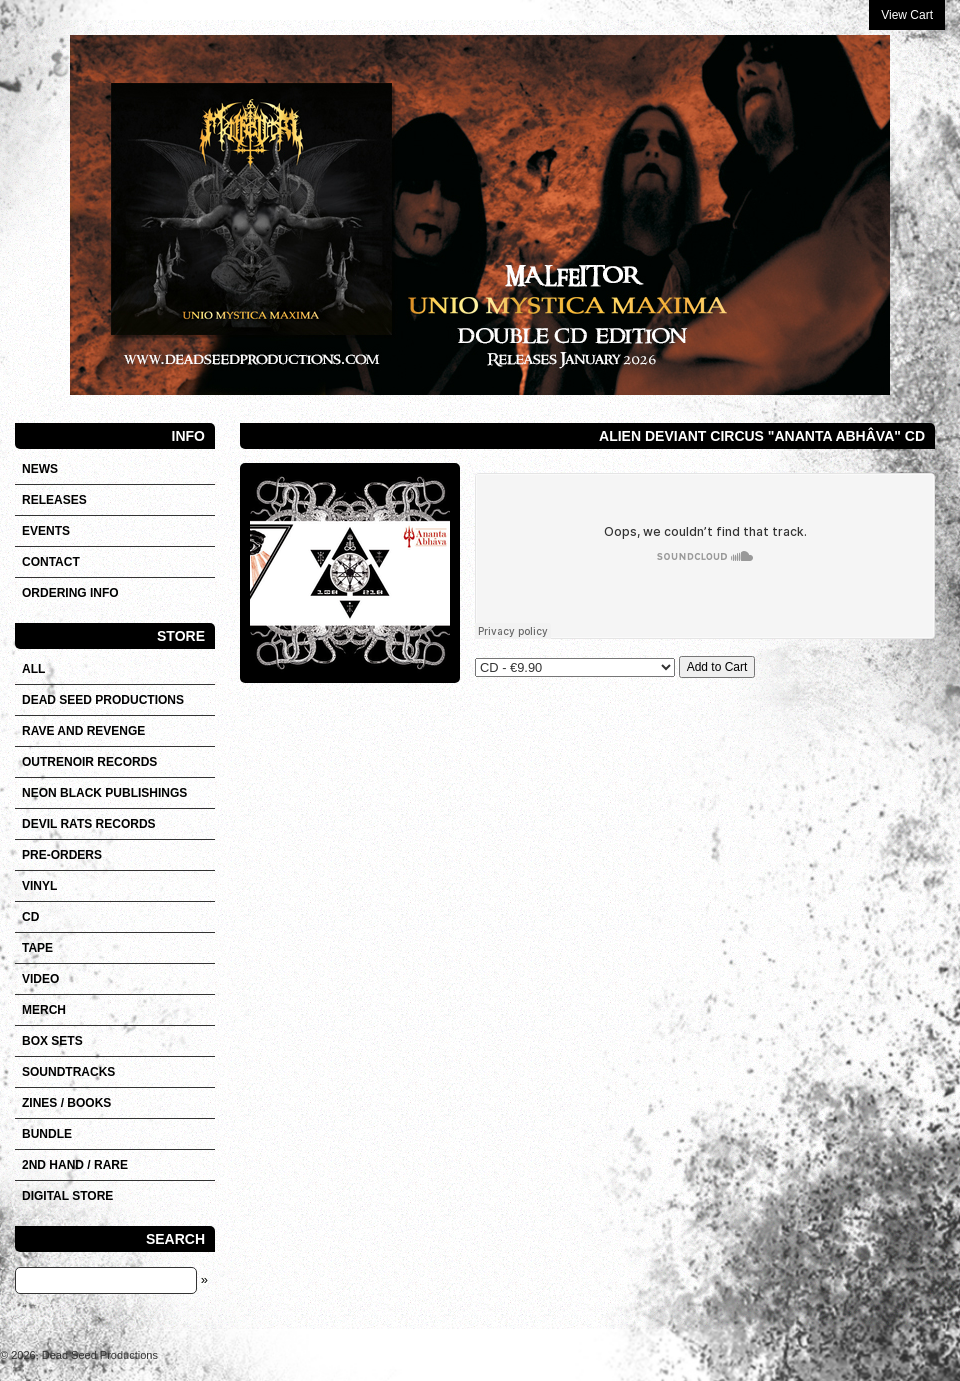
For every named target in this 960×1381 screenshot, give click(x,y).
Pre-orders (62, 855)
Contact (51, 562)
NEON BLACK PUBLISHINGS (104, 793)
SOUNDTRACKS (68, 1072)
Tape (37, 948)
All (33, 669)
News (40, 469)
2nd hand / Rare (75, 1165)
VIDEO (40, 979)
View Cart (907, 15)
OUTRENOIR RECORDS (89, 762)
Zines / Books (66, 1103)
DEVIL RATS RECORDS (89, 824)
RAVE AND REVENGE (83, 731)
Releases (54, 500)
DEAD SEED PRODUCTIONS (103, 700)
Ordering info (70, 593)
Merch (44, 1010)
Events (46, 531)
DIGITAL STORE (67, 1196)
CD (30, 917)
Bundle (47, 1134)
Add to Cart (717, 667)
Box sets (52, 1041)
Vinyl (39, 886)
